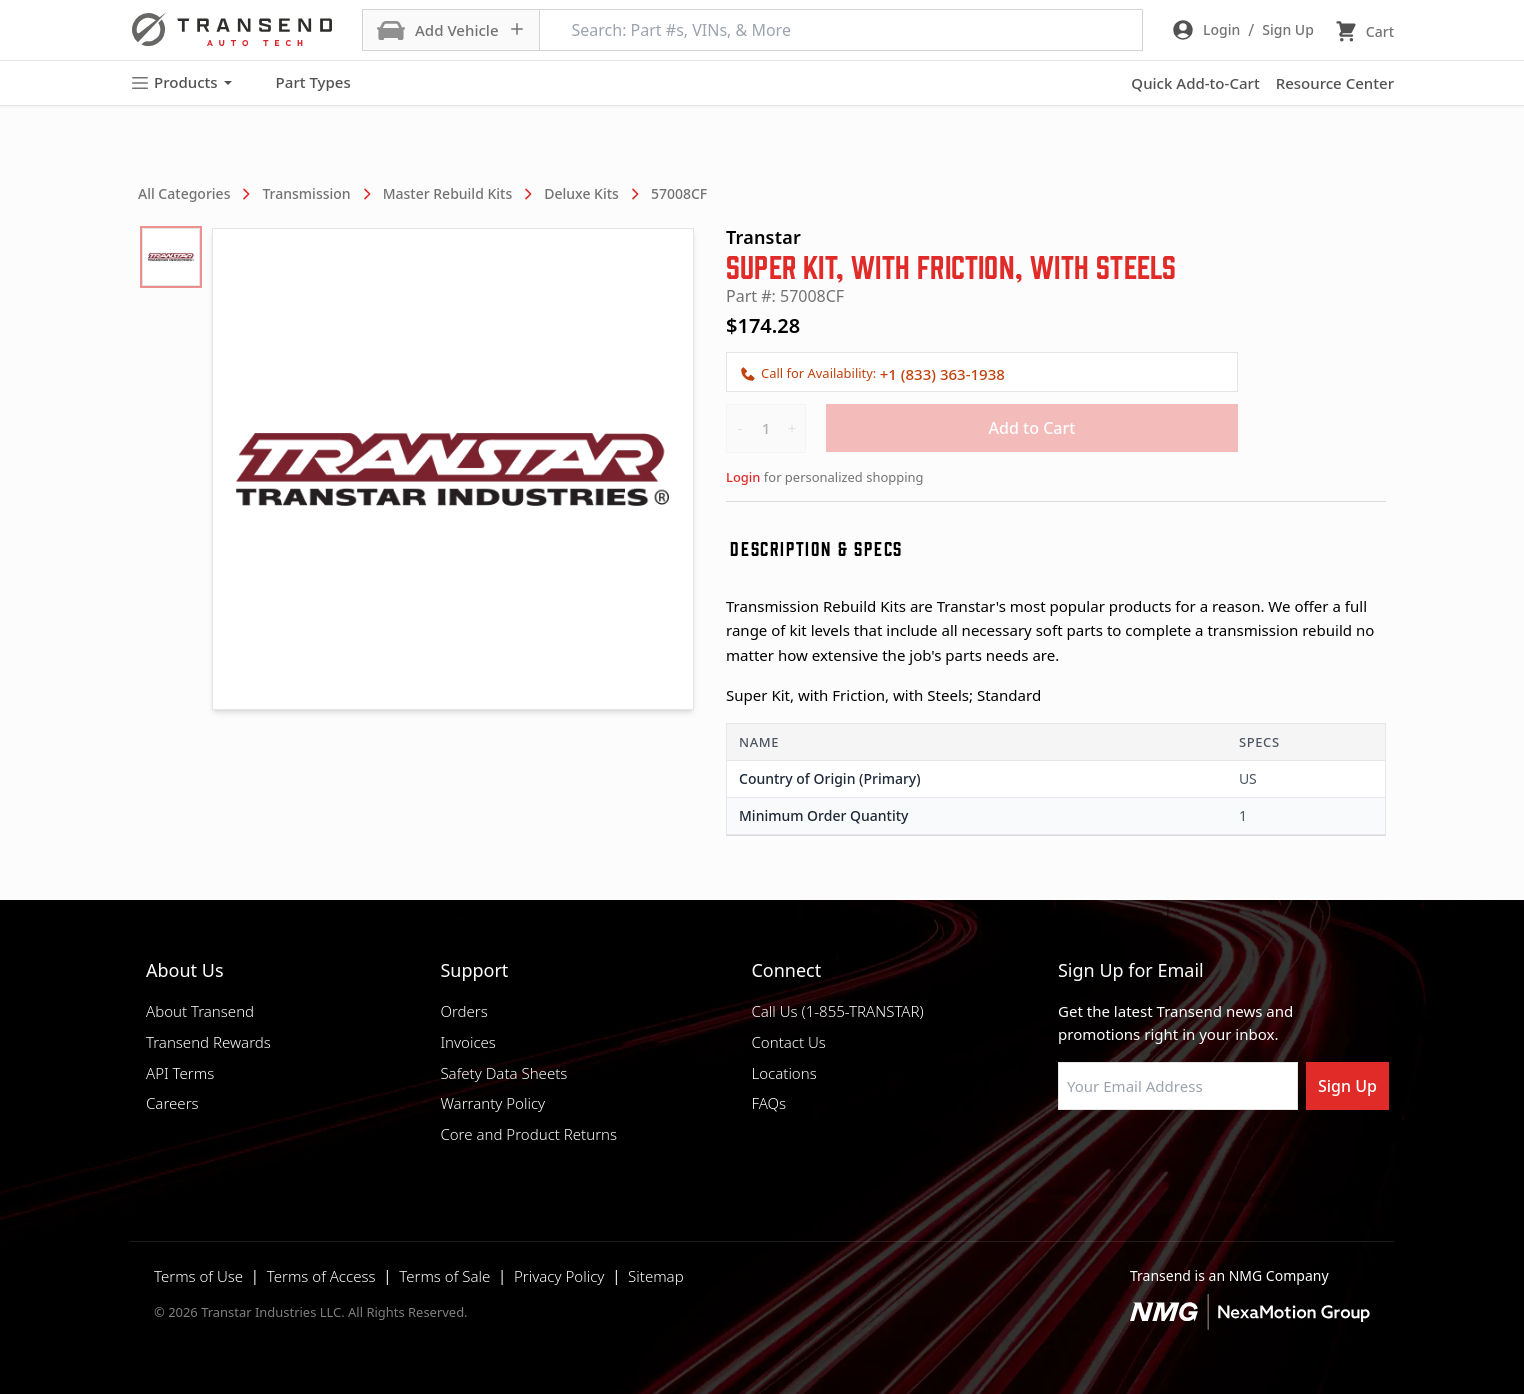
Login (743, 477)
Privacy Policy (559, 1276)
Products (181, 82)
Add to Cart (1032, 428)
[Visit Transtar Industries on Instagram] (1167, 1158)
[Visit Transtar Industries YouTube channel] (1267, 1158)
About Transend (200, 1011)
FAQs (768, 1103)
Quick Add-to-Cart (1195, 83)
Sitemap (656, 1276)
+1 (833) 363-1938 (942, 374)
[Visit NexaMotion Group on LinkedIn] (1117, 1158)
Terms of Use (198, 1276)
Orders (463, 1011)
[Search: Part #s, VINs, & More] (841, 30)
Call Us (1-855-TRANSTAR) (837, 1011)
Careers (172, 1103)
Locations (783, 1073)
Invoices (468, 1042)
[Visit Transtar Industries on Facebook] (1067, 1158)
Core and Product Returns (528, 1134)
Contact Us (788, 1042)
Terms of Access (321, 1276)
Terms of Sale (444, 1276)
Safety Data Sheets (503, 1073)
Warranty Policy (492, 1103)
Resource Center (1335, 83)
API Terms (180, 1073)
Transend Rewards (208, 1042)
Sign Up (1347, 1086)
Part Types (301, 83)
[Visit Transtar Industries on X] (1217, 1158)
